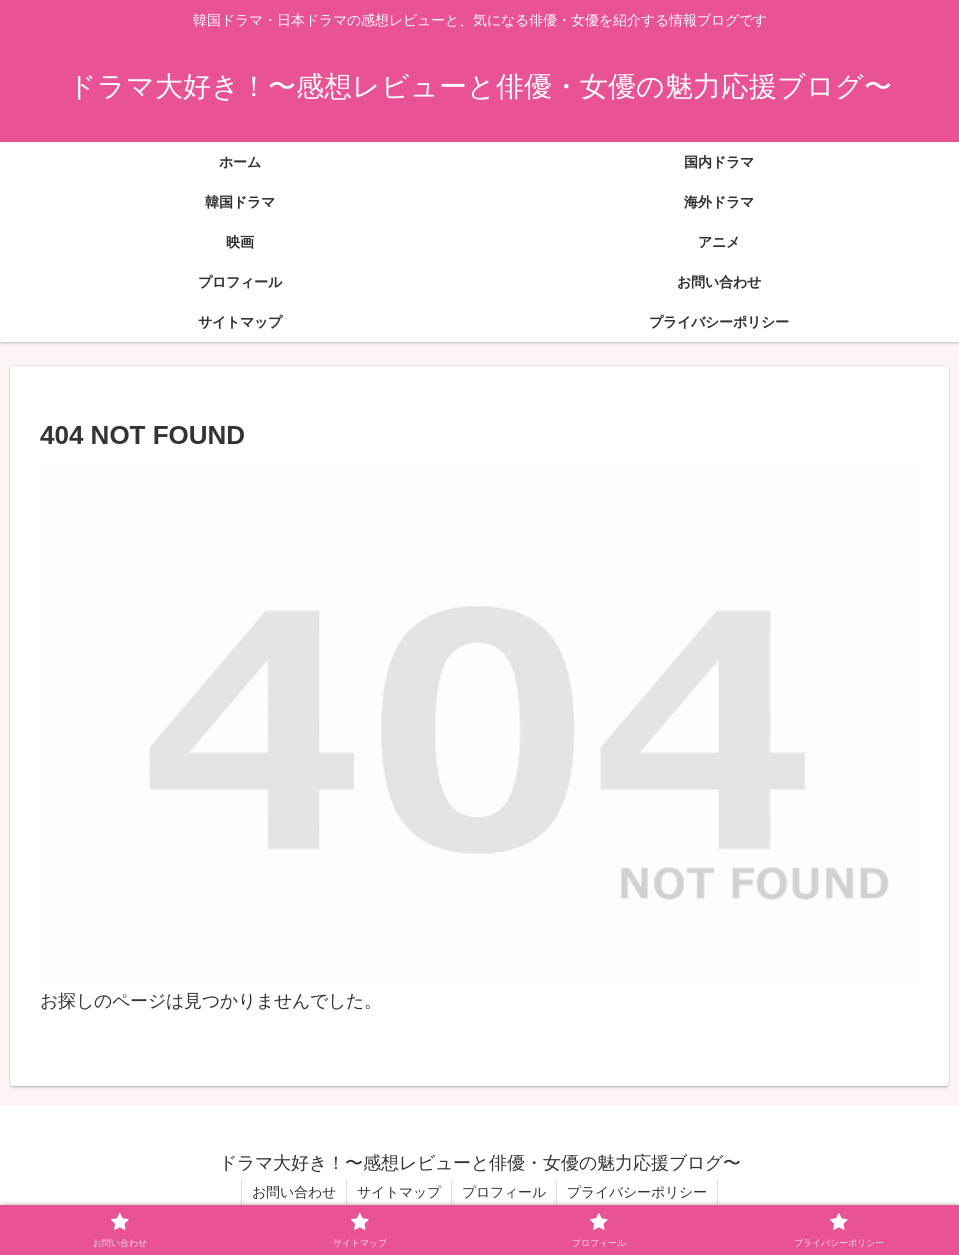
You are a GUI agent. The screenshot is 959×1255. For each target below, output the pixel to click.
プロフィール (504, 1192)
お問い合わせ (294, 1192)
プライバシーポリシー (637, 1192)
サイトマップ (399, 1192)
